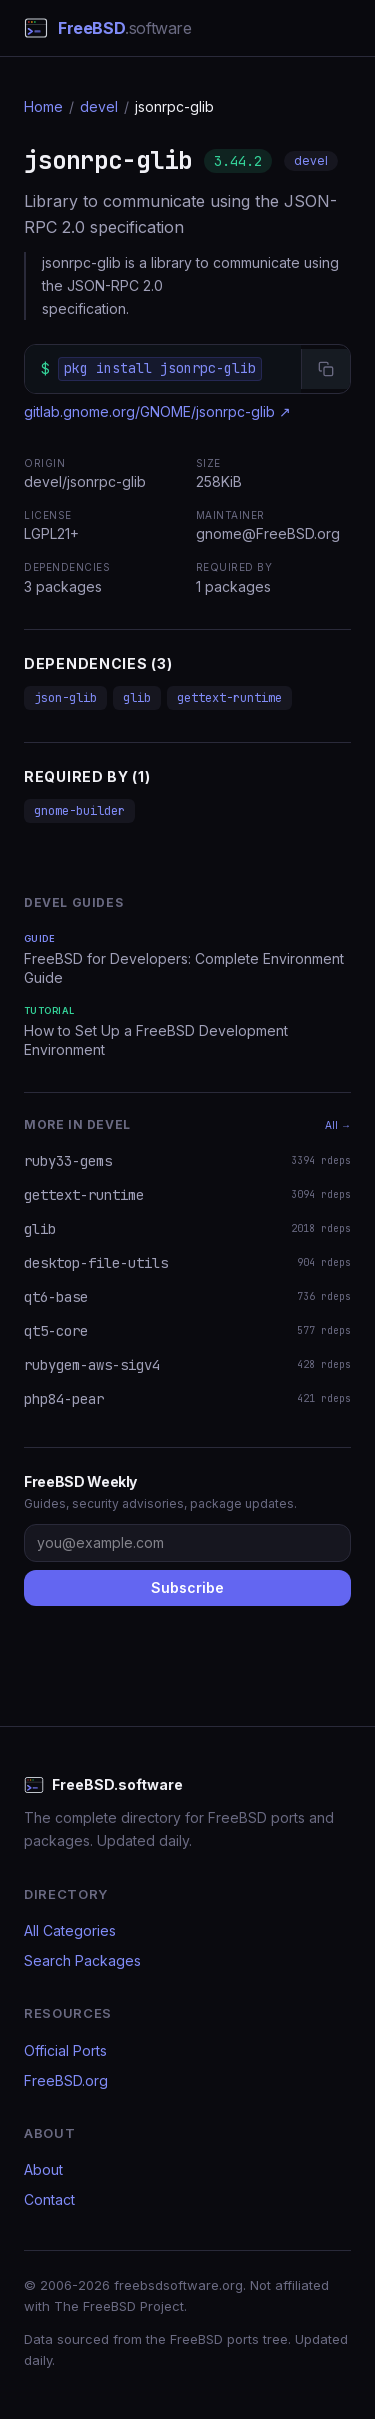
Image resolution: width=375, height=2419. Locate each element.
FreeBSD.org (66, 2080)
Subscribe (187, 1587)
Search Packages (82, 1960)
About (43, 2169)
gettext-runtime (229, 698)
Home (43, 106)
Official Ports (65, 2050)
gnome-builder (79, 811)
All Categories (70, 1930)
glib (137, 698)
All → (338, 1125)
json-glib (65, 698)
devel (99, 106)
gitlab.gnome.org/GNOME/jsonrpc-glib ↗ (157, 411)
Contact (49, 2199)
